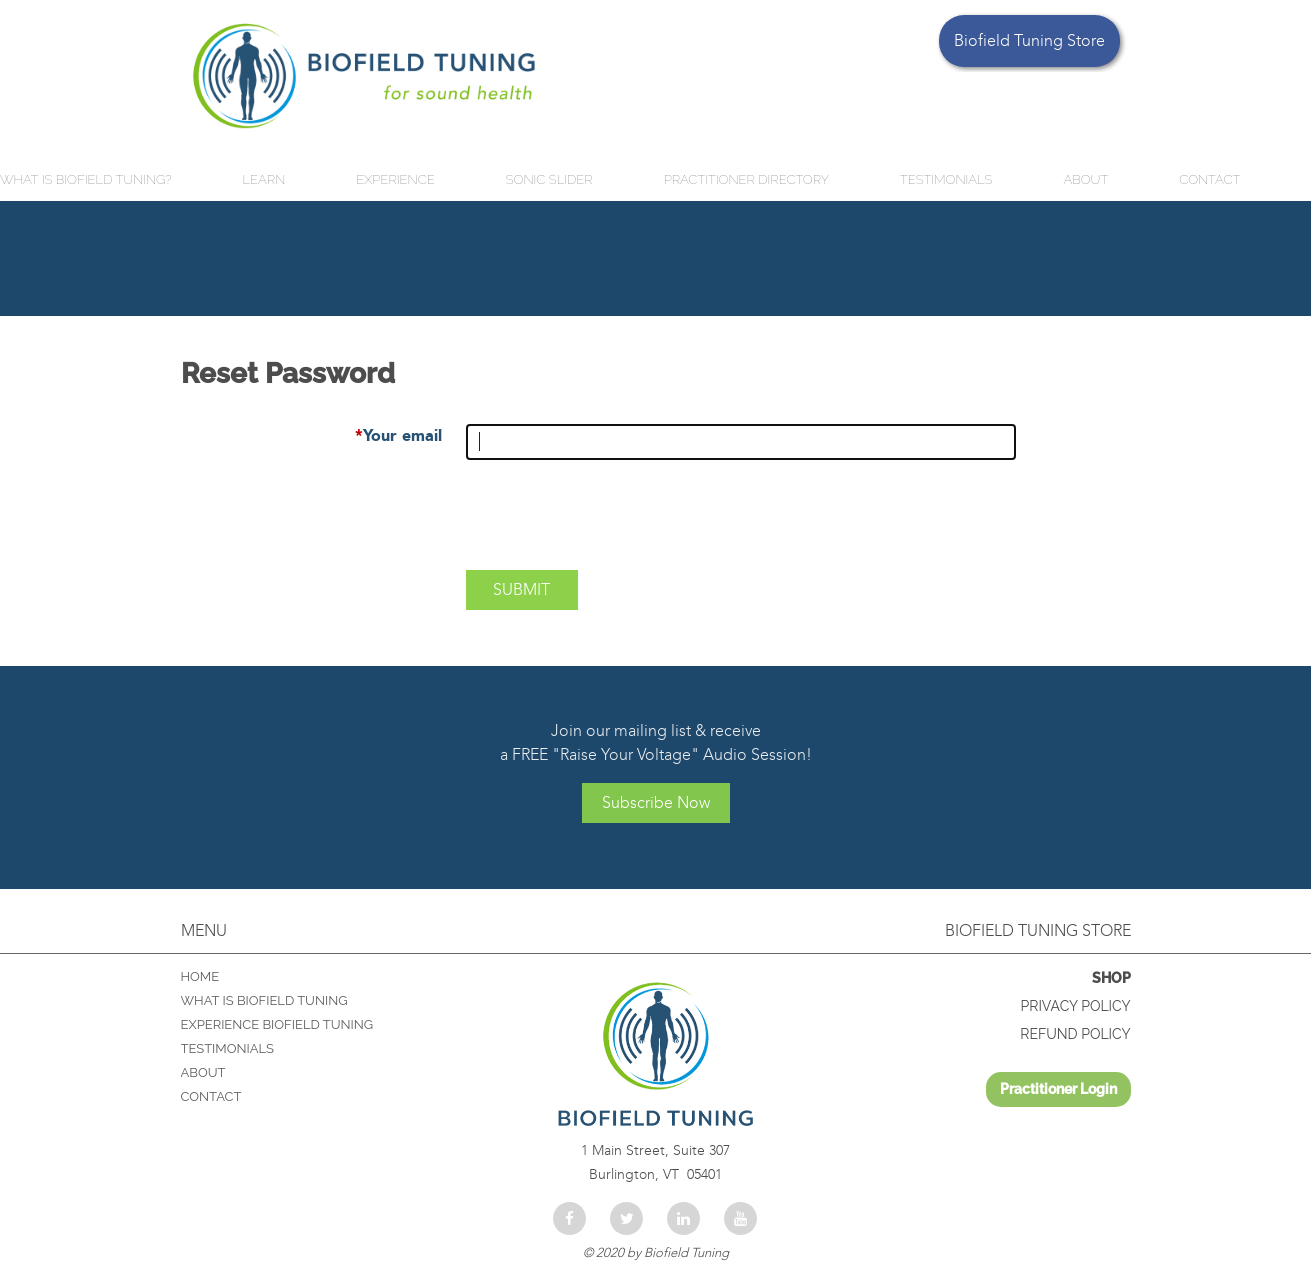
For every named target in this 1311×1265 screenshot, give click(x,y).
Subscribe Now (656, 802)
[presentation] (618, 523)
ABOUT (203, 1072)
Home (200, 976)
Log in (1058, 1089)
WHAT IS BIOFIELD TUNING (264, 1000)
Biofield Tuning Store (1029, 40)
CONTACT (211, 1096)
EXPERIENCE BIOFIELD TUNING (277, 1024)
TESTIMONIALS (228, 1048)
